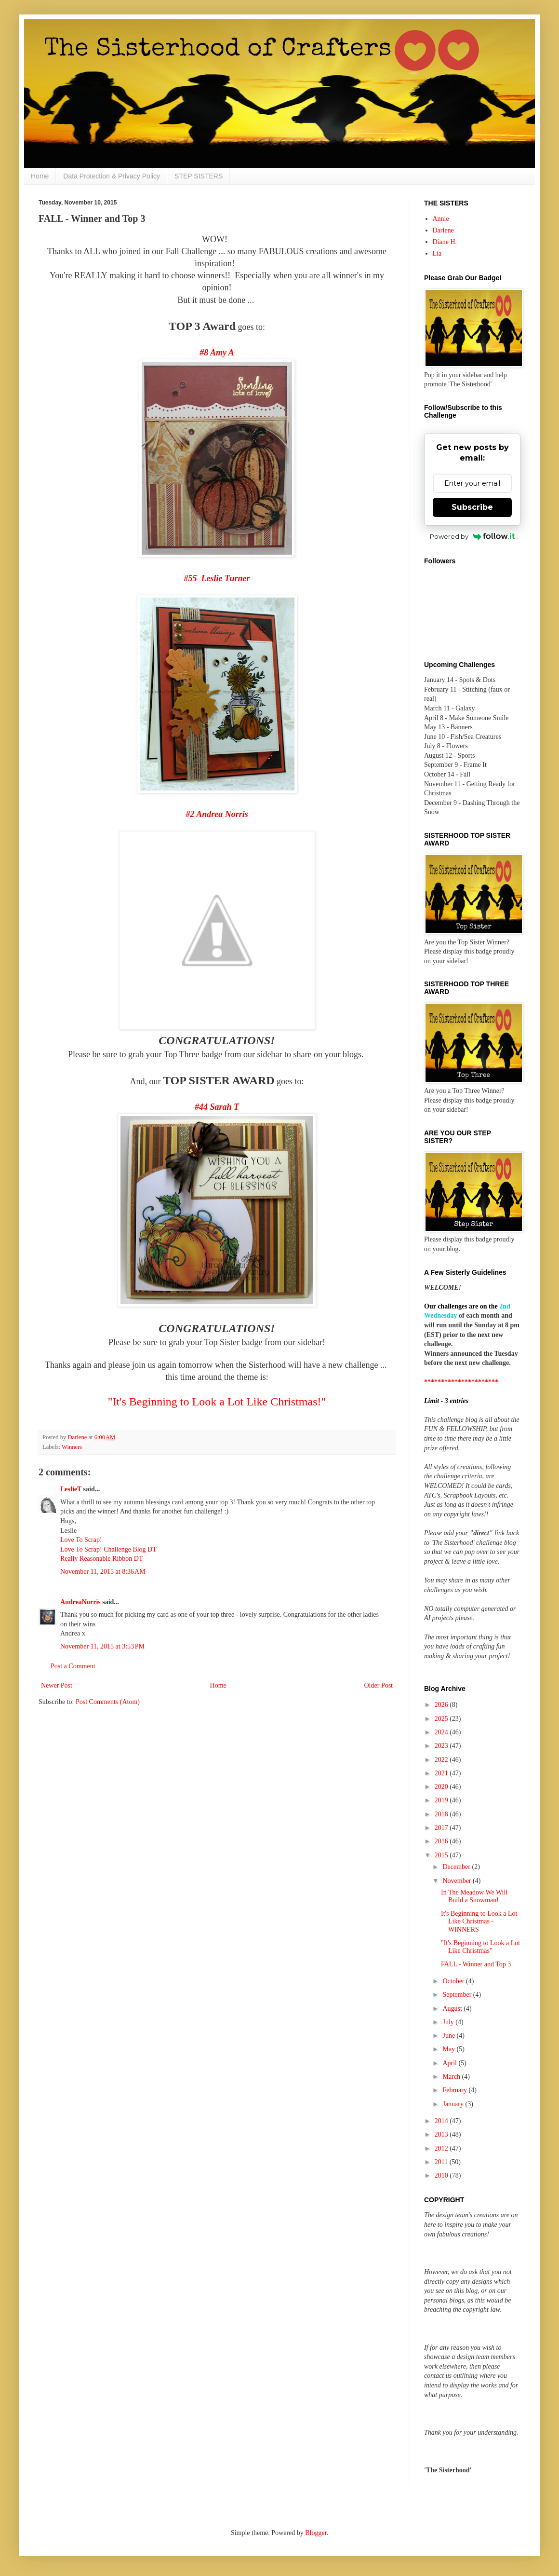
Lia (437, 253)
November (457, 1880)
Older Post (378, 1685)
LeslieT (70, 1489)
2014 (442, 2121)
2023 (442, 1745)
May (449, 2049)
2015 (442, 1855)
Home (40, 176)
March (452, 2076)
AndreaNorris (80, 1602)
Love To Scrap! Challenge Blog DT (108, 1549)
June (449, 2035)
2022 (442, 1759)
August (453, 2008)
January (453, 2104)
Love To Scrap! (81, 1539)
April (450, 2063)
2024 (442, 1732)
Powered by (472, 536)
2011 (442, 2162)
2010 (442, 2175)
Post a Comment (73, 1666)
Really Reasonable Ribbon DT (101, 1558)
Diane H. (445, 241)
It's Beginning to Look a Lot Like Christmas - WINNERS (479, 1922)
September (457, 1994)
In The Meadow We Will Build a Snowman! (474, 1896)
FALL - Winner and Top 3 (476, 1964)
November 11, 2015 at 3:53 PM (102, 1646)
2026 (442, 1704)
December (457, 1866)
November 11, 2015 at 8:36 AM (103, 1571)
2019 (442, 1800)
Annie (441, 218)
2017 (442, 1827)
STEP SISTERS (198, 176)
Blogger (315, 2532)
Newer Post (56, 1685)
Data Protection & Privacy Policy (111, 176)
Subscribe (472, 507)
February (455, 2090)
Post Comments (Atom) (108, 1701)
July (448, 2022)
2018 (442, 1814)
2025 (442, 1718)
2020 (442, 1786)
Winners (72, 1447)
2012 (442, 2148)
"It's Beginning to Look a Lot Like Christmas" (480, 1947)
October (454, 1981)
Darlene (443, 230)
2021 (442, 1773)
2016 (442, 1841)
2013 (442, 2134)
